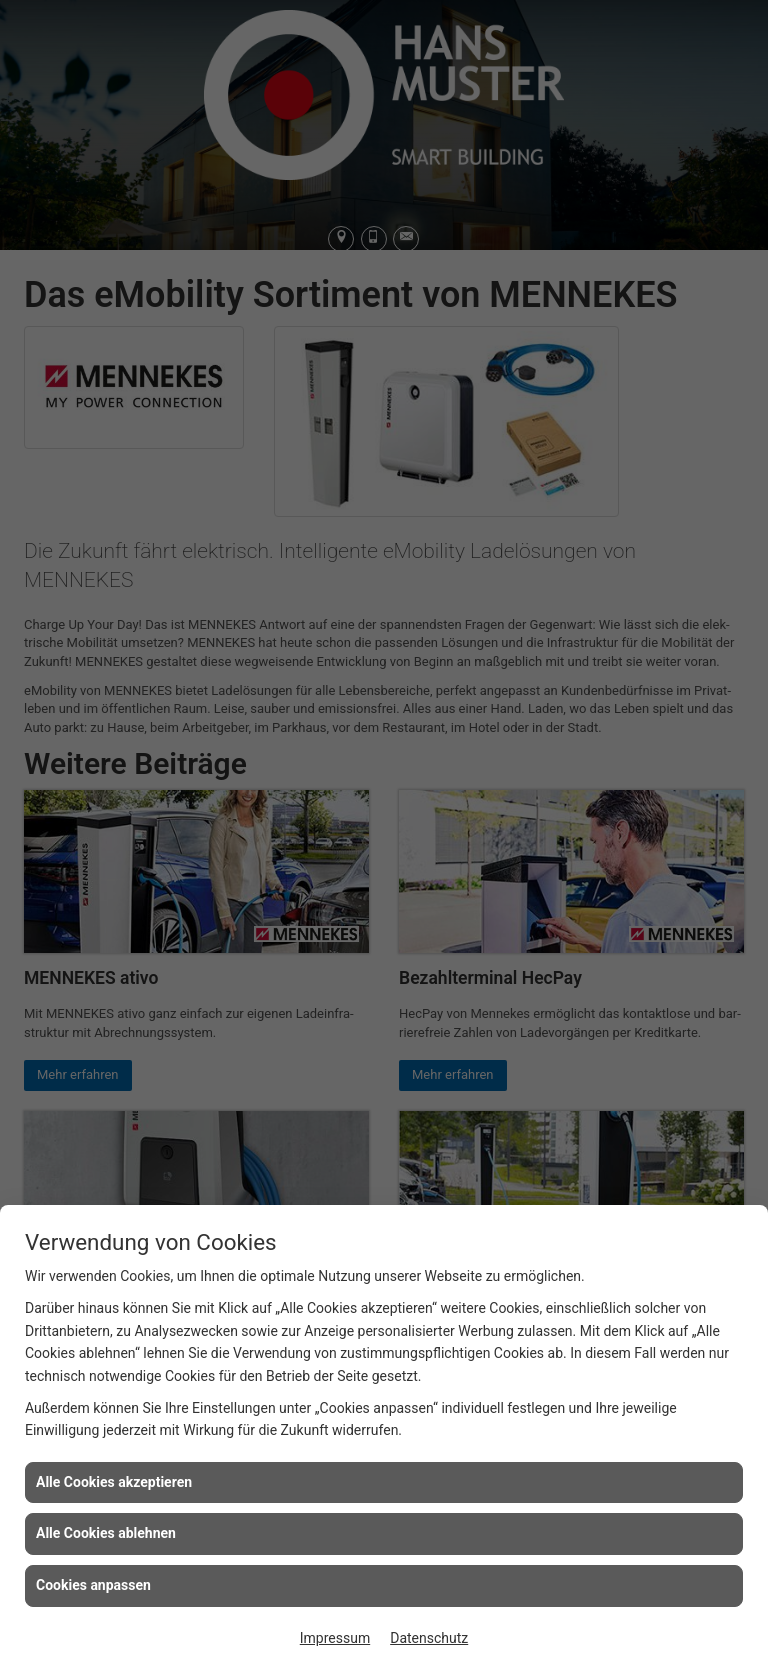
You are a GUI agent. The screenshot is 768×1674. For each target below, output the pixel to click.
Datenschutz (429, 1638)
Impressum (335, 1638)
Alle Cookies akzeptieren (114, 1482)
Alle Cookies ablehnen (106, 1533)
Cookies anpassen (93, 1585)
